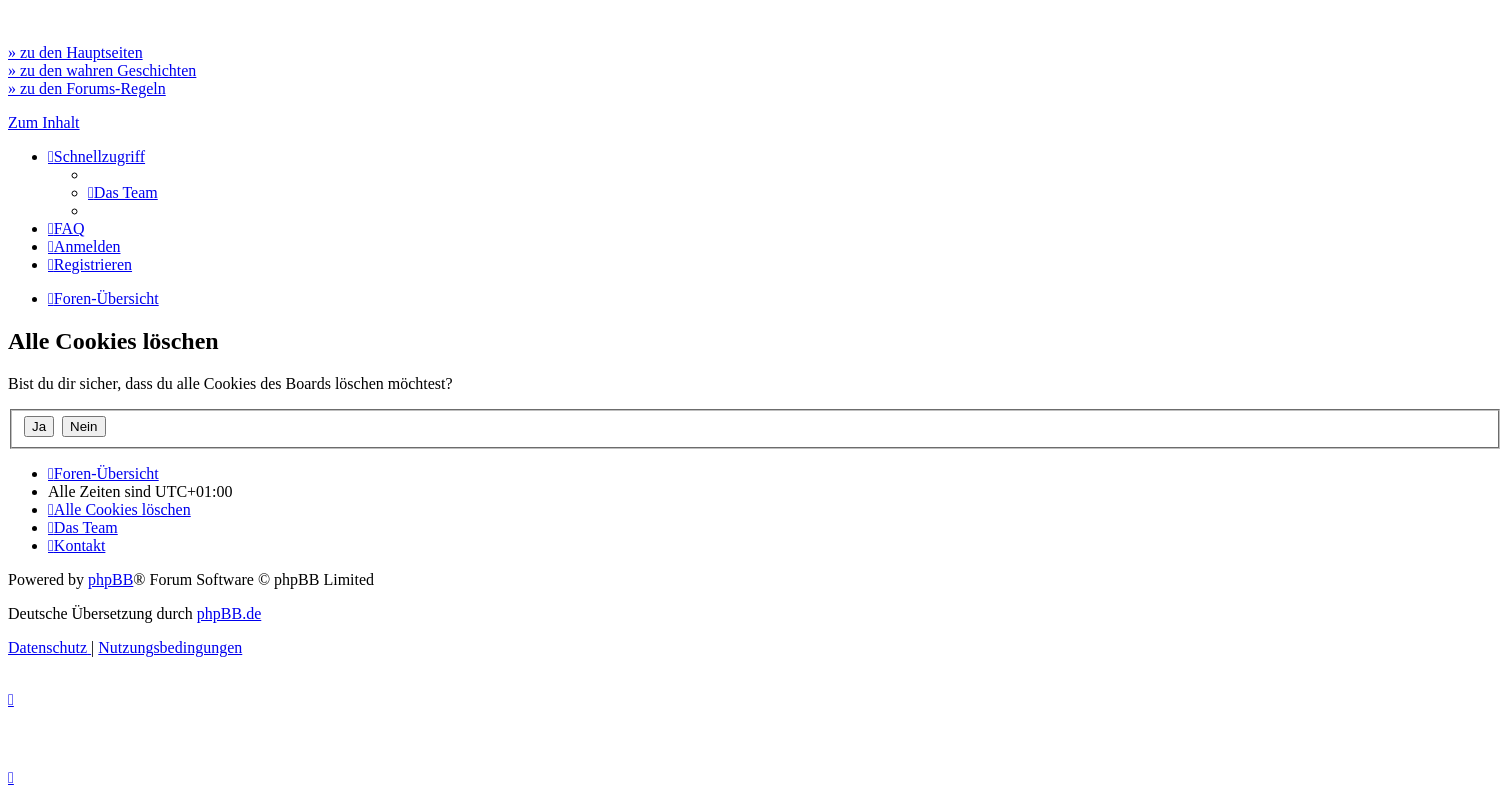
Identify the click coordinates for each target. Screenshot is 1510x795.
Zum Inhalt (44, 122)
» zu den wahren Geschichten (102, 70)
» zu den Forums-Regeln (87, 88)
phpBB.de (229, 613)
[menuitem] (123, 192)
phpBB (110, 579)
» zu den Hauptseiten (75, 52)
